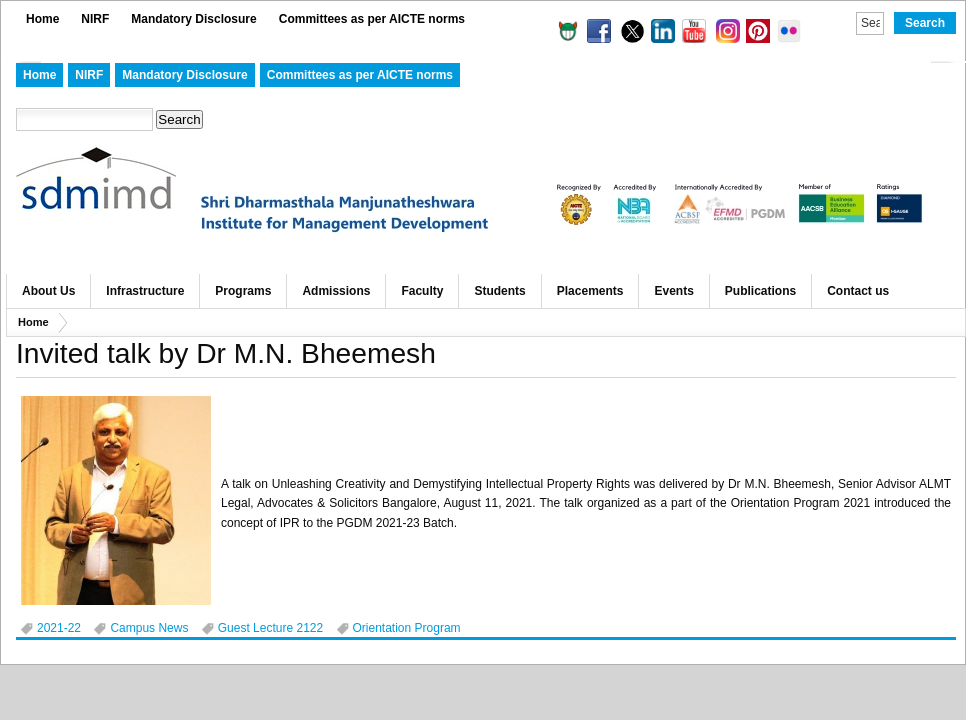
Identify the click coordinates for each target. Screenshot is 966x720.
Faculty (422, 291)
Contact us (858, 291)
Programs (243, 291)
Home (42, 19)
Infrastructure (145, 291)
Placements (590, 291)
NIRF (95, 19)
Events (673, 291)
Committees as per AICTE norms (372, 19)
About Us (48, 291)
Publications (760, 291)
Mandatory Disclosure (193, 19)
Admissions (336, 291)
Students (499, 291)
